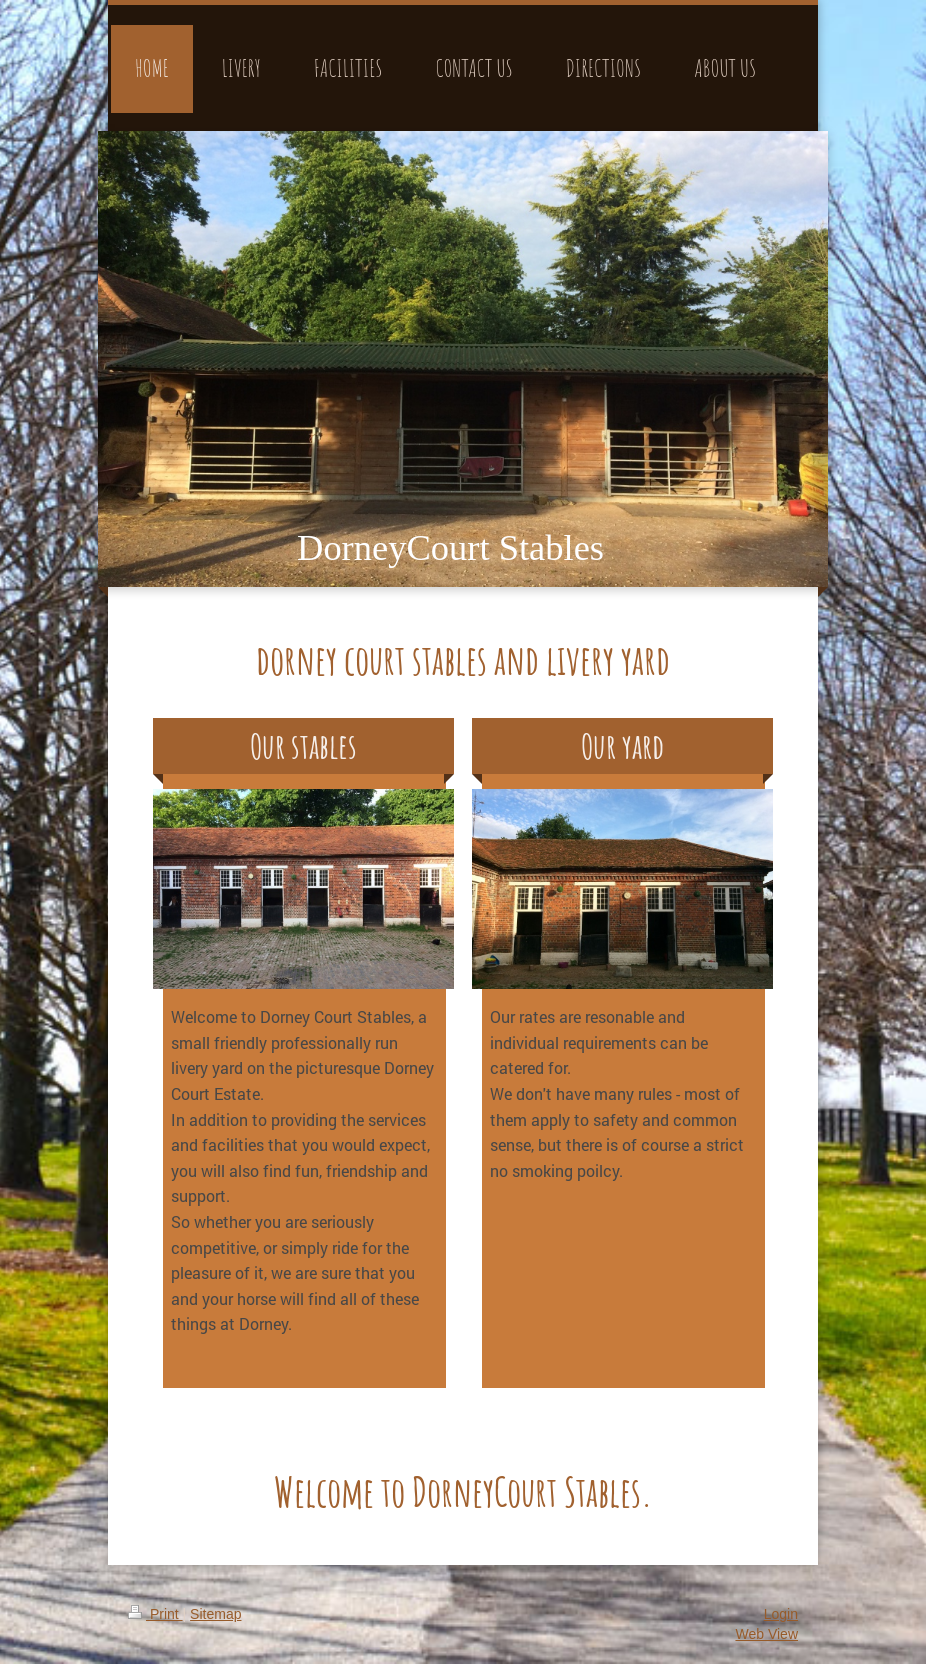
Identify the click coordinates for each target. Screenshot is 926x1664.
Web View (766, 1634)
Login (781, 1614)
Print (155, 1614)
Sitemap (215, 1614)
